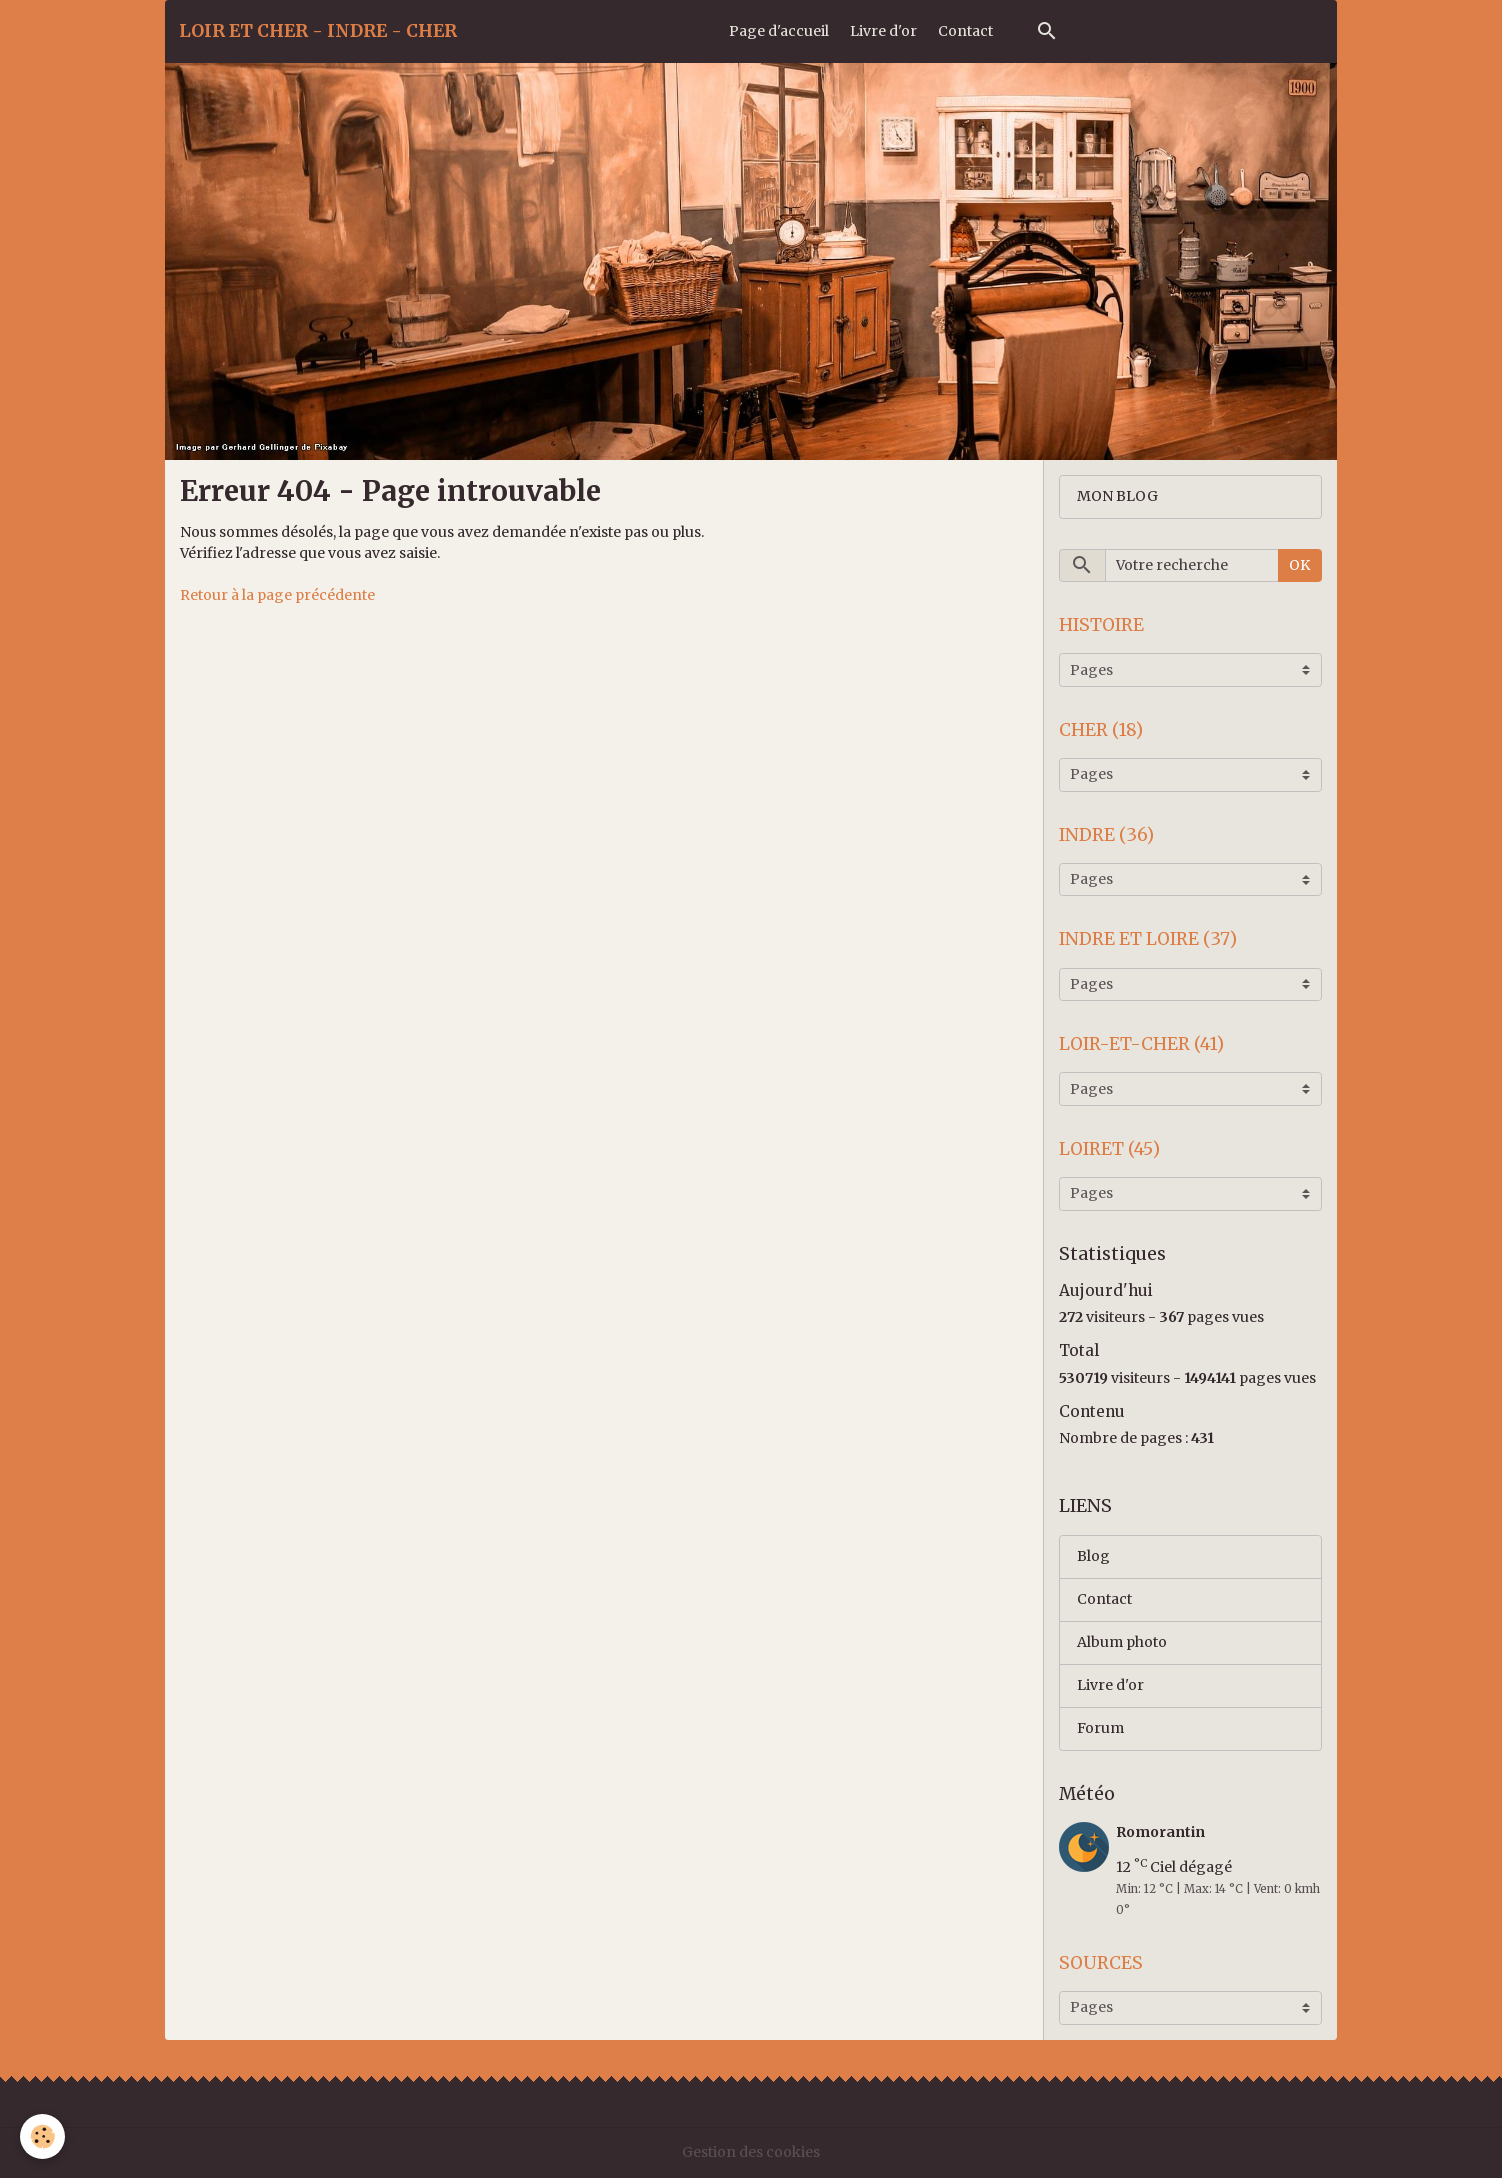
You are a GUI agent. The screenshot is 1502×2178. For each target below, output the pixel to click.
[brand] (318, 31)
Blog (1093, 1556)
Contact (965, 31)
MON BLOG (1117, 496)
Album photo (1122, 1642)
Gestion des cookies (751, 2152)
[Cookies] (42, 2136)
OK (1299, 565)
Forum (1100, 1728)
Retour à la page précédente (277, 595)
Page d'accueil (779, 31)
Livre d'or (883, 31)
